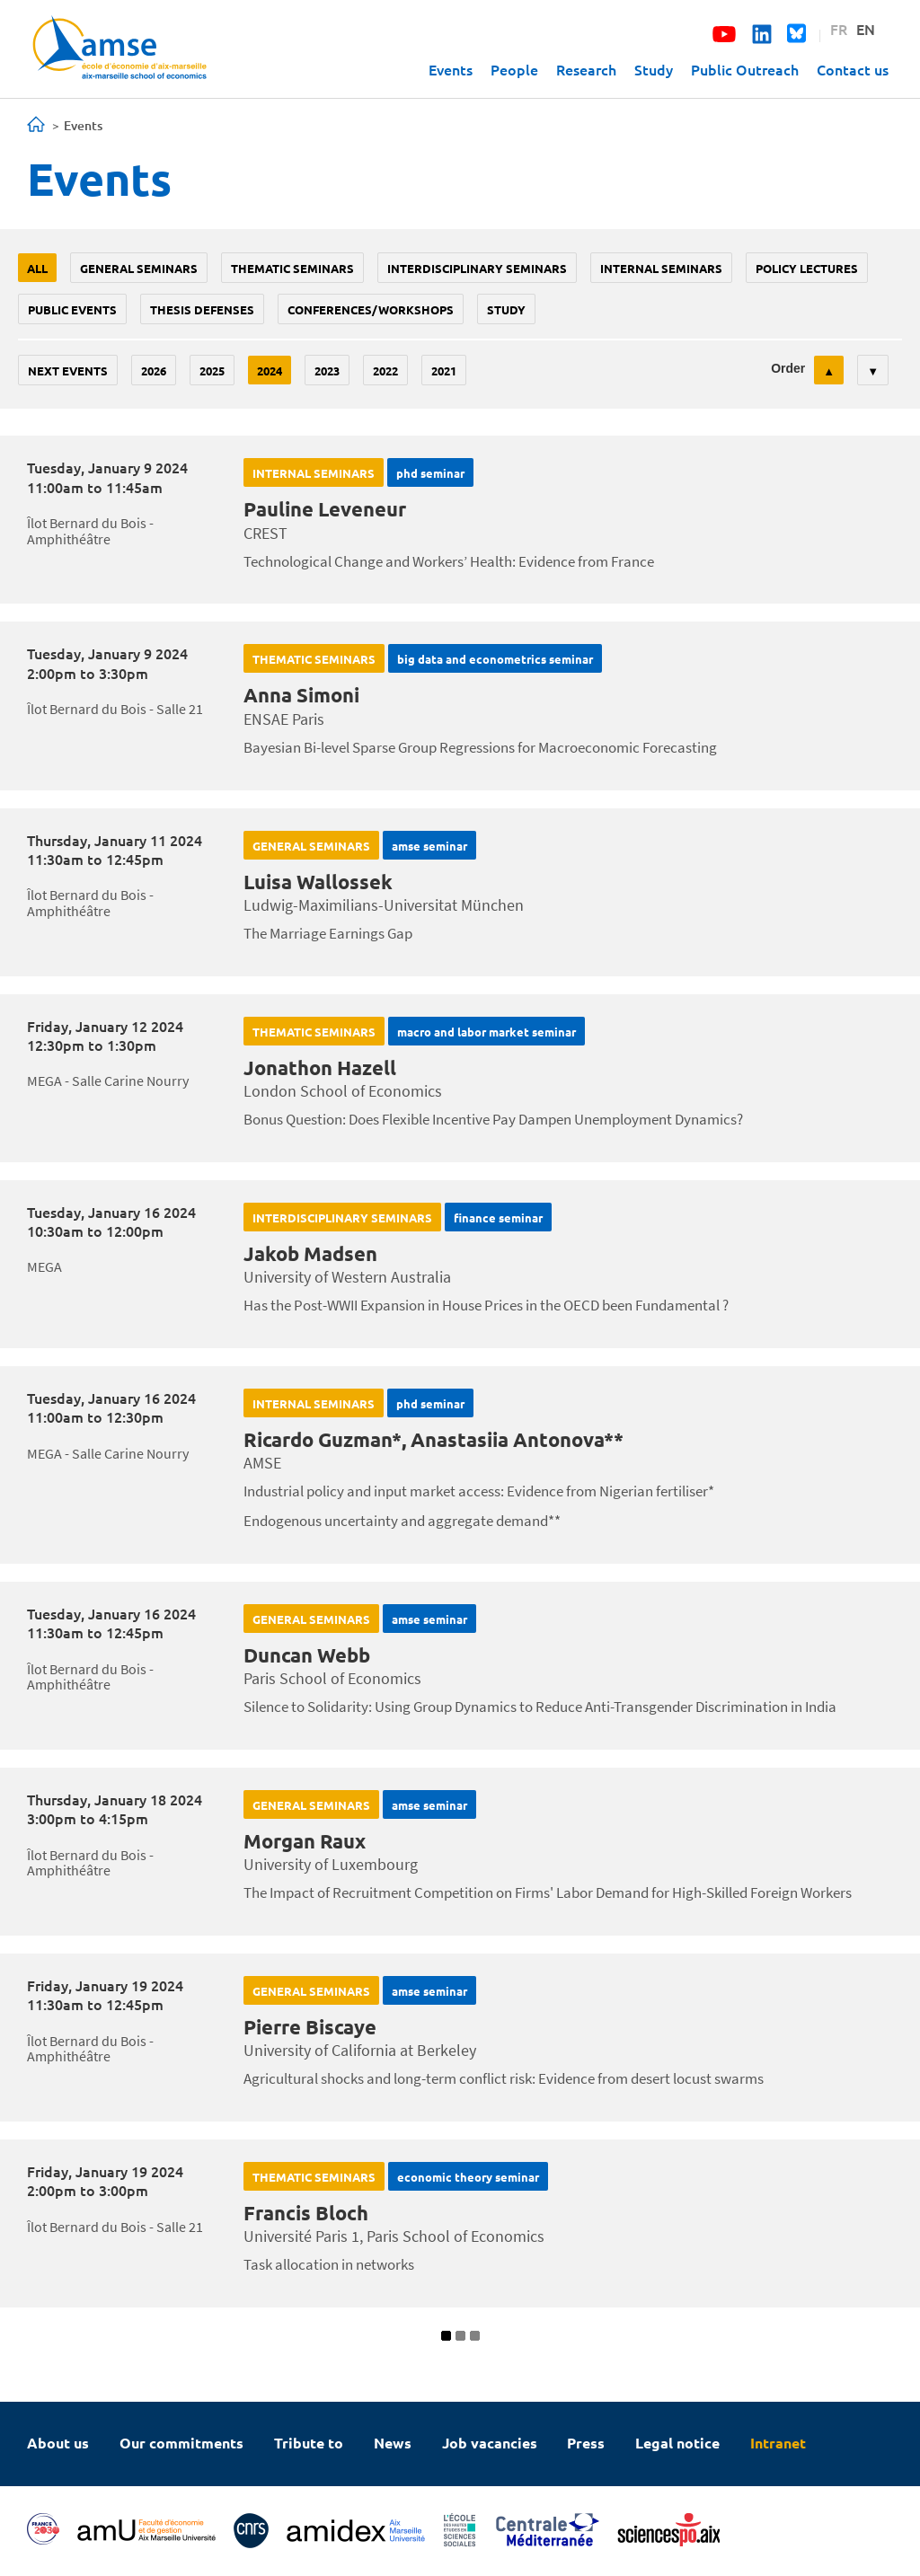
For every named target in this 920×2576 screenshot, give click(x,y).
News (392, 2442)
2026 (153, 370)
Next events (68, 370)
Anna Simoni (301, 695)
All (37, 268)
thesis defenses (202, 309)
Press (586, 2442)
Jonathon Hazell (319, 1067)
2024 (269, 370)
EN (865, 29)
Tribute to (308, 2442)
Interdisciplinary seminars (477, 268)
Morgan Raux (304, 1841)
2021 (443, 370)
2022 (385, 370)
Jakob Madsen (310, 1253)
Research (586, 69)
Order (788, 368)
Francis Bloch (305, 2213)
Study (653, 69)
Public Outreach (745, 69)
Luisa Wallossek (318, 881)
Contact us (853, 69)
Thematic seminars (292, 268)
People (514, 69)
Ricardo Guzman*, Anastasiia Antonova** (433, 1439)
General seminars (139, 268)
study (506, 309)
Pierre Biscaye (309, 2027)
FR (838, 29)
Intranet (778, 2442)
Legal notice (677, 2442)
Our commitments (181, 2442)
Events (451, 69)
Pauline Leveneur (324, 509)
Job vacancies (489, 2442)
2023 (327, 370)
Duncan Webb (306, 1655)
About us (58, 2442)
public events (72, 309)
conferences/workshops (371, 309)
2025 (212, 370)
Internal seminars (661, 268)
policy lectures (807, 268)
